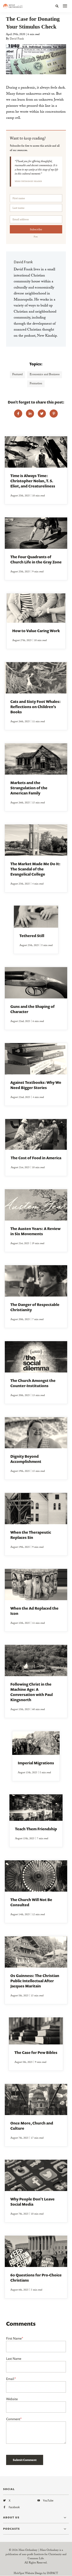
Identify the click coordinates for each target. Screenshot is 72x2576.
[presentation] (65, 6)
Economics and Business (45, 374)
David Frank (17, 39)
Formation (36, 383)
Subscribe (36, 229)
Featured (17, 374)
